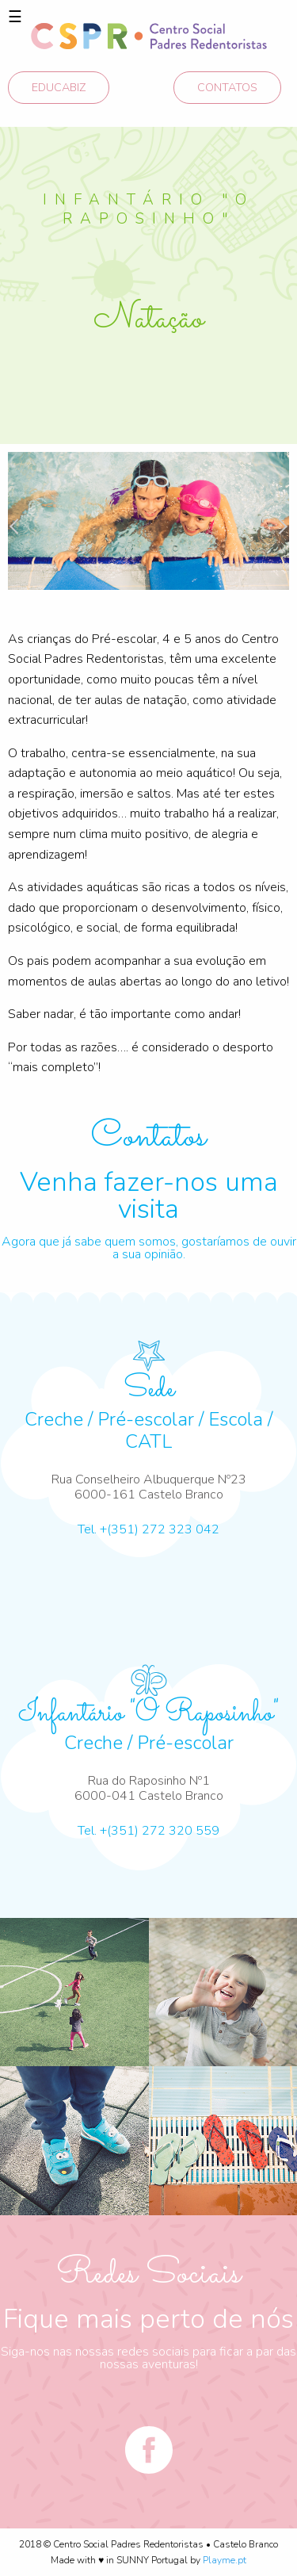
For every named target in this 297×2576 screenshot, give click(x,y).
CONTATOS (227, 87)
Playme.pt (224, 2560)
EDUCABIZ (59, 87)
